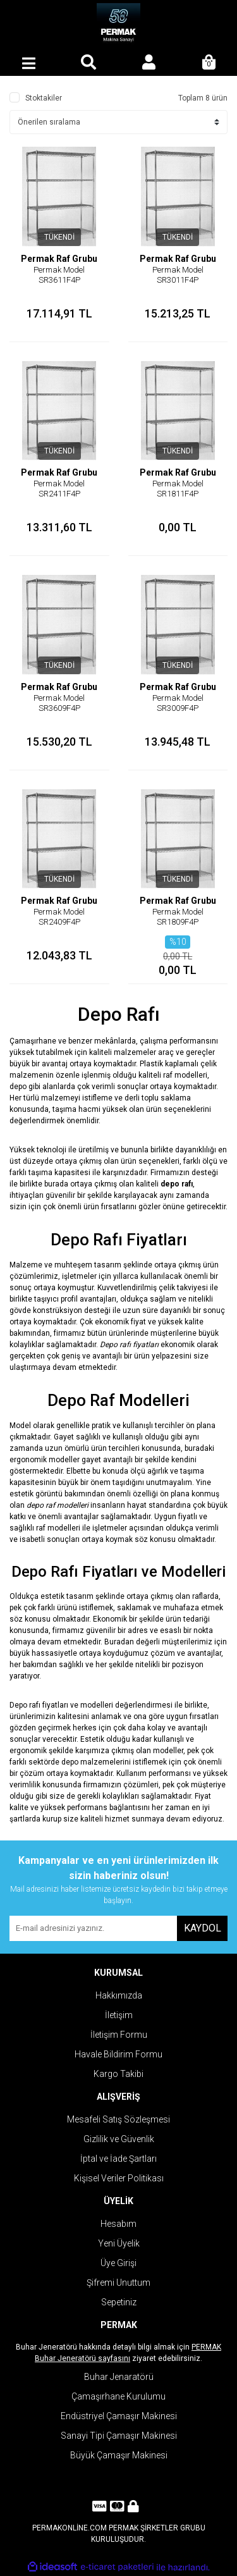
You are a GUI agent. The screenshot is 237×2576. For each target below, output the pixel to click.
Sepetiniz (119, 2302)
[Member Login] (148, 63)
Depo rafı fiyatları (129, 1344)
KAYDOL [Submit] (202, 1928)
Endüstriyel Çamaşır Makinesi (119, 2416)
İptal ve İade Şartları (118, 2159)
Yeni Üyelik (119, 2243)
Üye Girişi (118, 2263)
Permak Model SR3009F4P (178, 703)
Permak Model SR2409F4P (59, 917)
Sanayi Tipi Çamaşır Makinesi (119, 2436)
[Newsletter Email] (93, 1928)
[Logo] (118, 25)
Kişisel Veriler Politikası (119, 2178)
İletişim (119, 2015)
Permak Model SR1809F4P (178, 917)
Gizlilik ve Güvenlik (118, 2139)
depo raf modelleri (57, 1505)
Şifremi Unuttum (118, 2282)
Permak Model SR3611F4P (59, 275)
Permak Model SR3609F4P (59, 703)
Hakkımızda (118, 1995)
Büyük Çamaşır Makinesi (118, 2455)
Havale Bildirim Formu (118, 2054)
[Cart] (209, 63)
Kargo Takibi (118, 2074)
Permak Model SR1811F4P (178, 488)
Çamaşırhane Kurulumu (118, 2396)
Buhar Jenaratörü (119, 2377)
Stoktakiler (43, 98)
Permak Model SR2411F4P (59, 488)
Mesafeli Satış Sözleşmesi (118, 2119)
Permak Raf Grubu (59, 259)
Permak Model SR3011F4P (178, 275)
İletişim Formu (118, 2035)
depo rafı (177, 1184)
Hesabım (118, 2224)
